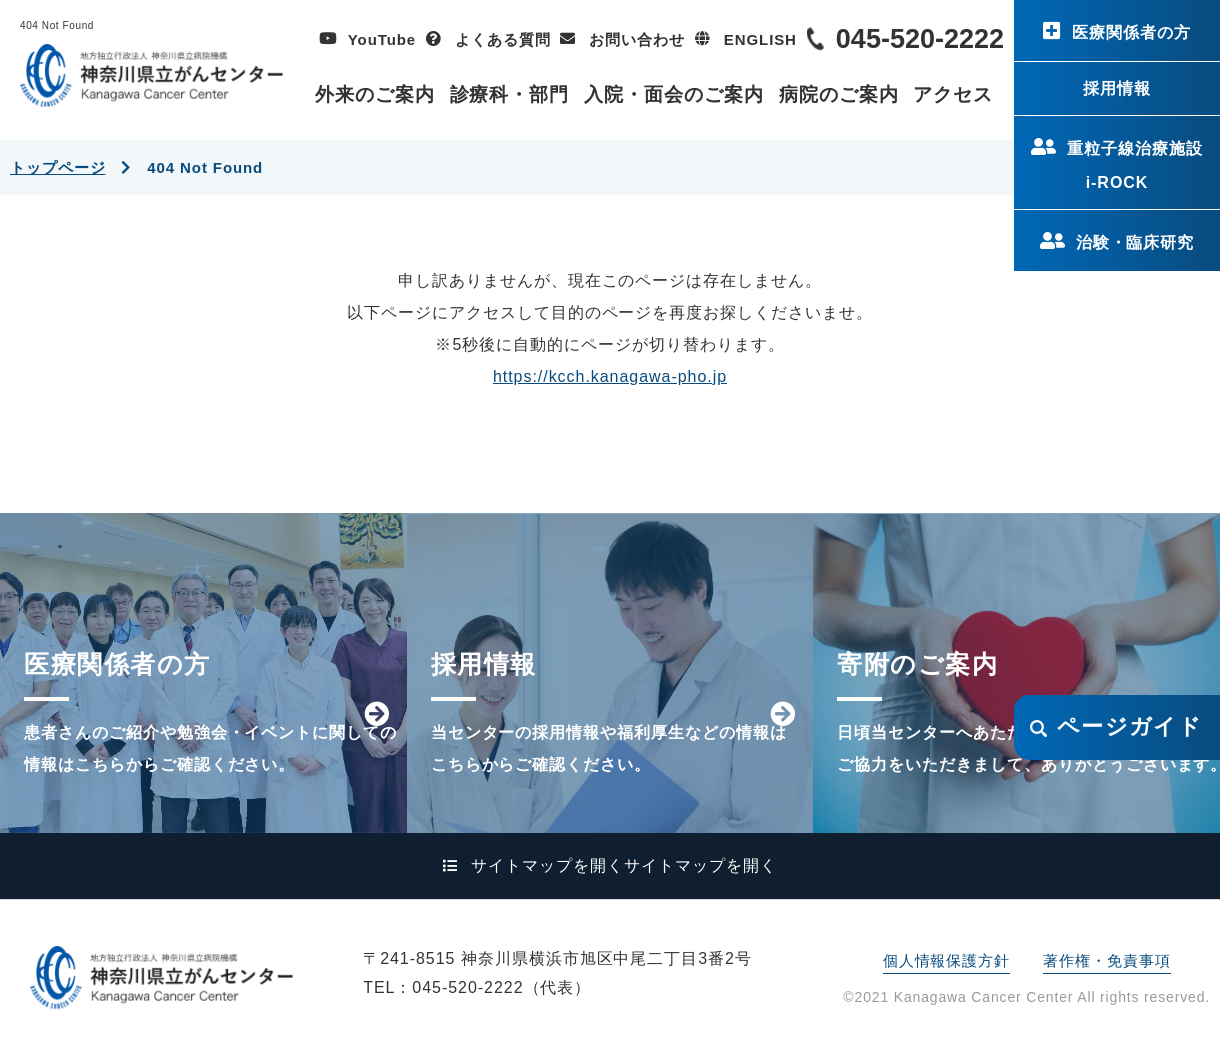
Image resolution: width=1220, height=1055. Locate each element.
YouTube (382, 39)
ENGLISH (760, 39)
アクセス (953, 94)
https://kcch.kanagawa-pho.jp (610, 376)
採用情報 (1117, 88)
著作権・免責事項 (1106, 960)
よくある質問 (502, 39)
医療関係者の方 (1131, 32)
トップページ (57, 167)
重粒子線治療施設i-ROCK (1135, 165)
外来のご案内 (375, 94)
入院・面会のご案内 (674, 94)
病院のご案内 (839, 94)
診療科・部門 (510, 94)
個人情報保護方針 (946, 960)
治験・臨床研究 (1135, 242)
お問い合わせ (636, 39)
